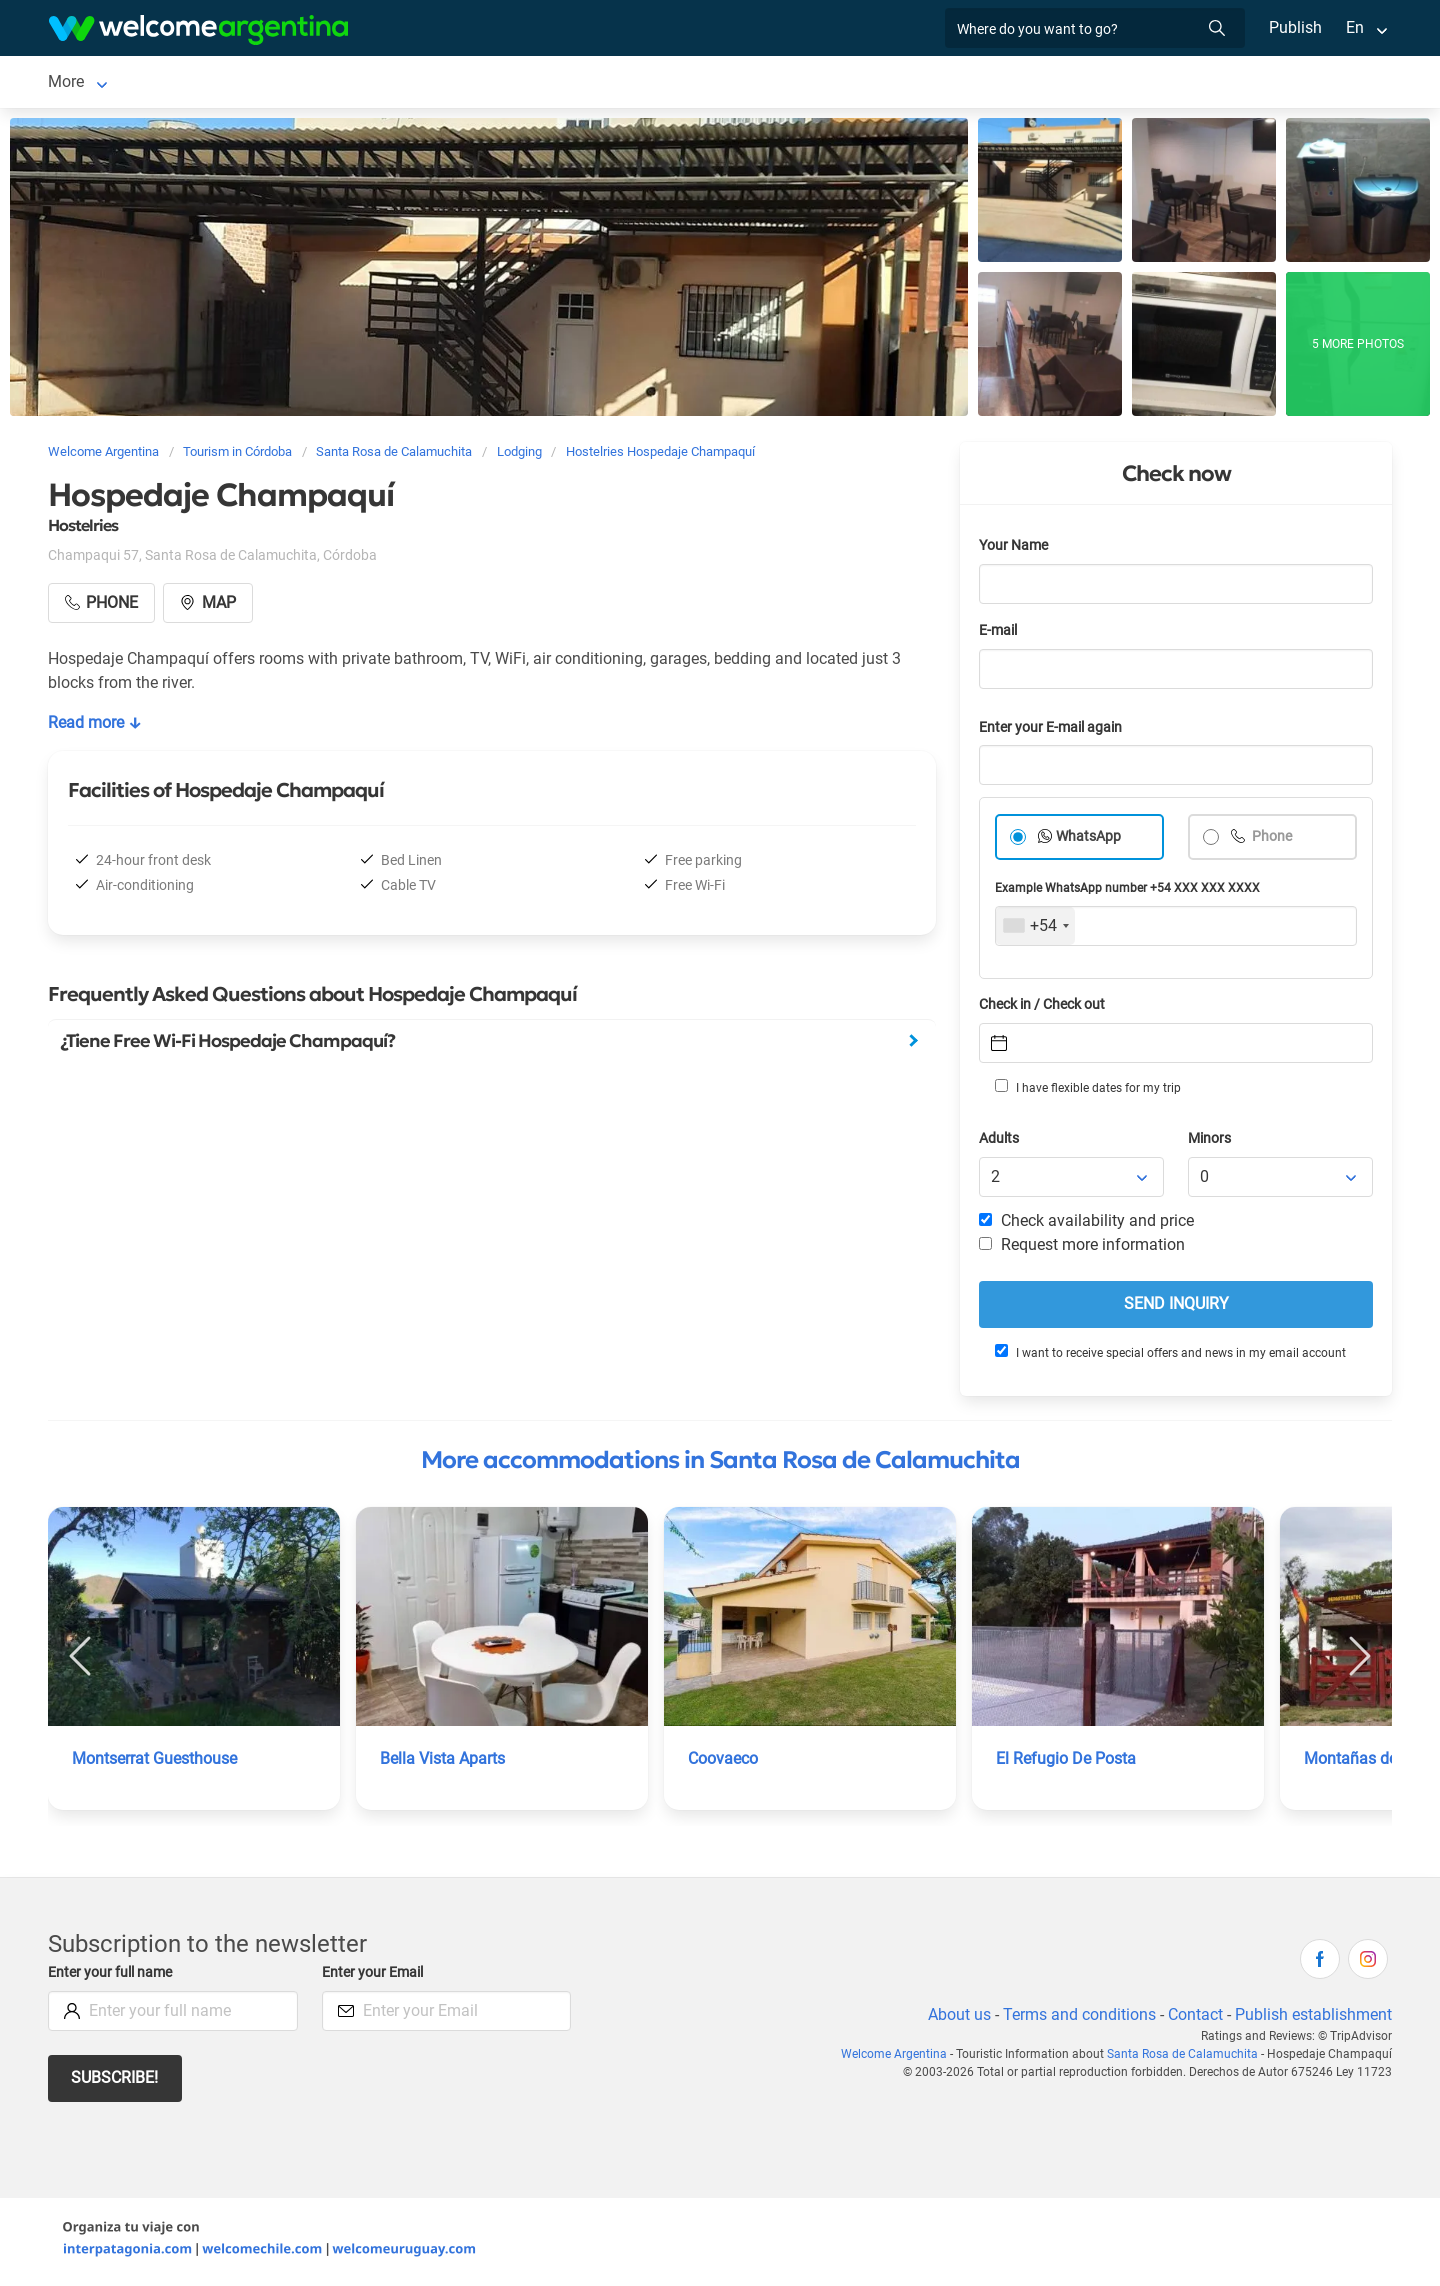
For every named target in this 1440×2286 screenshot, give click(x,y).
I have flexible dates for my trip (1087, 1091)
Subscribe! (115, 2081)
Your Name (1015, 549)
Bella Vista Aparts (444, 1762)
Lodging (308, 83)
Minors (1210, 1142)
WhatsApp (1089, 840)
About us (956, 2018)
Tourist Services (551, 83)
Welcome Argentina (905, 2058)
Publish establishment (1313, 2018)
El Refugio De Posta (1066, 1762)
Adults (1000, 1142)
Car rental (435, 83)
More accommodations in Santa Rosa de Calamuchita (720, 1464)
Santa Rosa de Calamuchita (146, 83)
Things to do (786, 83)
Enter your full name (113, 1976)
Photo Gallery (1005, 83)
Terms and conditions (1076, 2018)
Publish (1295, 27)
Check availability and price (1086, 1224)
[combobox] (1035, 930)
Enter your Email (375, 1976)
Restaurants (675, 83)
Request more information (1083, 1248)
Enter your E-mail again (1054, 731)
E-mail (1000, 634)
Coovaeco (723, 1762)
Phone (1271, 840)
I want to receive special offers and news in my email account (1169, 1356)
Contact (1194, 2018)
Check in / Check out (1045, 1008)
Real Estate (894, 83)
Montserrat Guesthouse (156, 1762)
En (1355, 27)
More (1095, 83)
